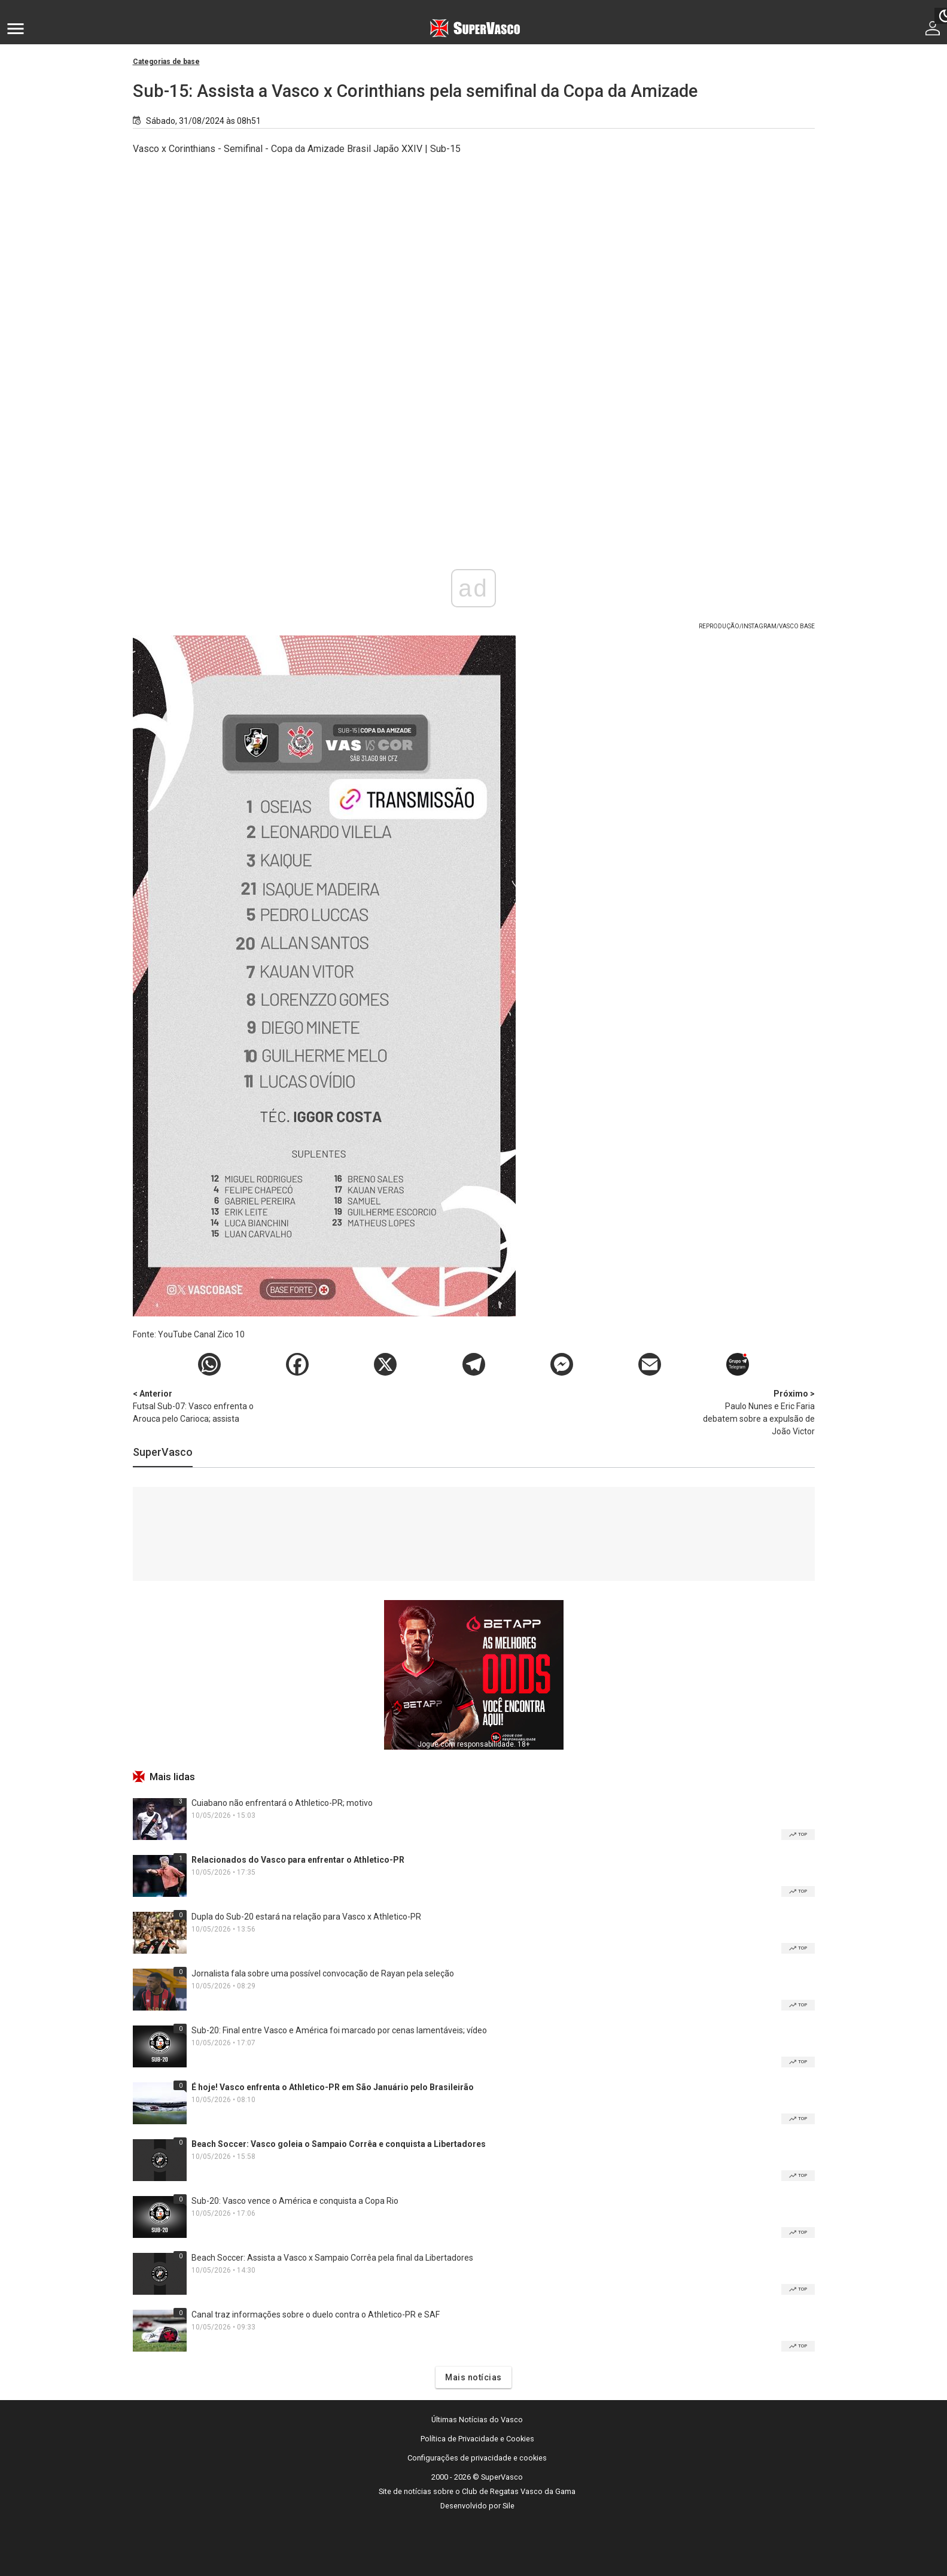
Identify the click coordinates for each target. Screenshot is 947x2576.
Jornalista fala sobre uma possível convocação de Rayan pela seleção (322, 1973)
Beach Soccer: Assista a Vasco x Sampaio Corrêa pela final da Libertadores (332, 2257)
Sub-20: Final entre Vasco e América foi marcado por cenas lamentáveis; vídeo (339, 2030)
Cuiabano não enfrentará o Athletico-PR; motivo (282, 1803)
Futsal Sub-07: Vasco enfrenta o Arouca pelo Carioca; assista (195, 1406)
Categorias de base (166, 61)
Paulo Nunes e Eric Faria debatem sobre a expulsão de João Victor (752, 1412)
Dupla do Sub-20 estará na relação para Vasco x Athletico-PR (306, 1916)
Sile (508, 2505)
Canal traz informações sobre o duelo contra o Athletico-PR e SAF (315, 2314)
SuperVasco (163, 1452)
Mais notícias (473, 2377)
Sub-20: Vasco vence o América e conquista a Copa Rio (294, 2201)
